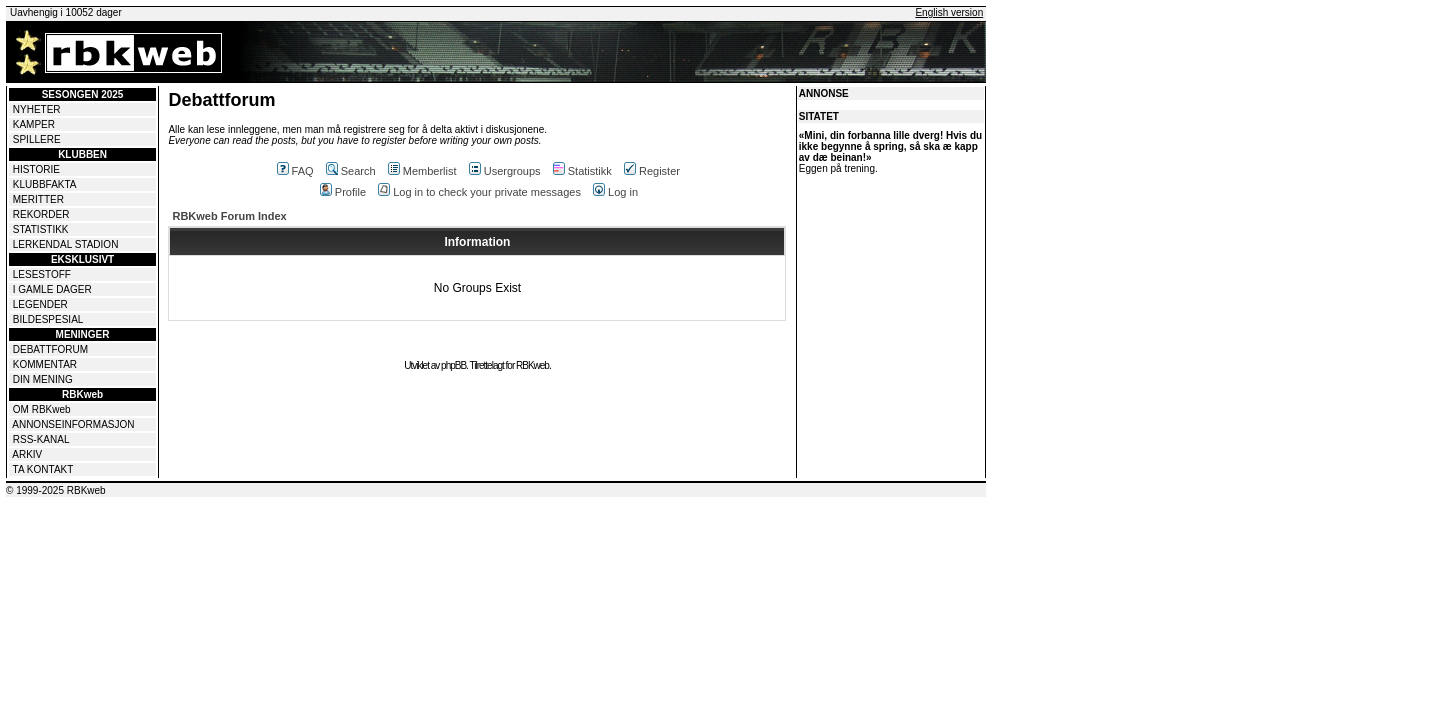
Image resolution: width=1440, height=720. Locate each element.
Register (652, 171)
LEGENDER (40, 304)
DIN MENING (43, 379)
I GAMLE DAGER (52, 289)
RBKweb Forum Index (229, 216)
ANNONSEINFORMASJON (73, 424)
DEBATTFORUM (50, 349)
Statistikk (582, 171)
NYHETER (37, 109)
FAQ (295, 171)
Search (351, 171)
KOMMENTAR (45, 364)
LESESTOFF (42, 274)
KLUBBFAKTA (45, 184)
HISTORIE (36, 169)
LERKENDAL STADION (66, 244)
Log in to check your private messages (479, 192)
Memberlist (422, 171)
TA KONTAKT (43, 469)
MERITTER (38, 199)
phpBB (453, 365)
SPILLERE (37, 139)
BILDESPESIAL (48, 319)
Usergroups (505, 171)
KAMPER (34, 124)
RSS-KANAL (41, 439)
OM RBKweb (42, 409)
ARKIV (27, 454)
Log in (615, 192)
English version (949, 12)
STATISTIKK (41, 229)
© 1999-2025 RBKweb (56, 490)
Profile (343, 192)
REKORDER (41, 214)
